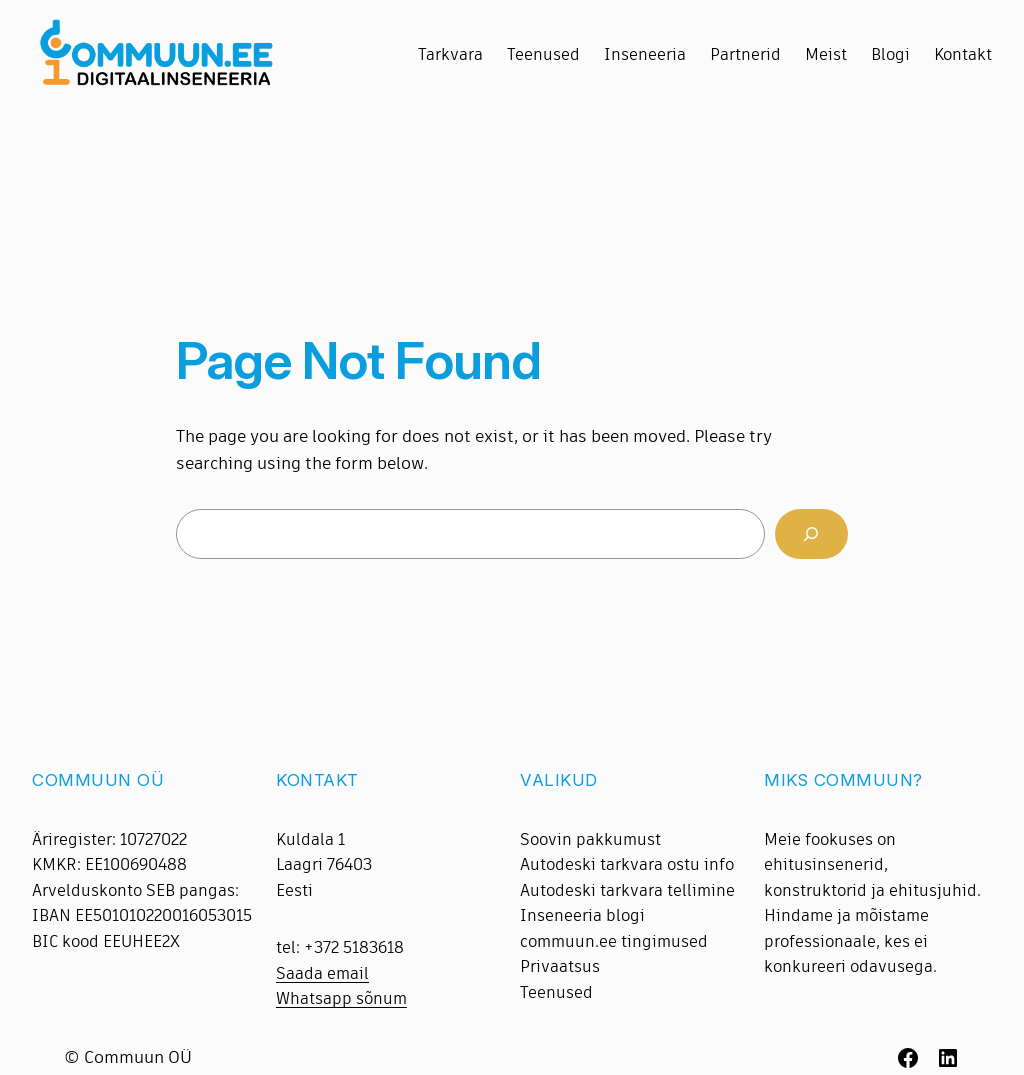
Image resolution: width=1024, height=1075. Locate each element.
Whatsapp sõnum (341, 998)
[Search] (811, 534)
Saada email (322, 973)
